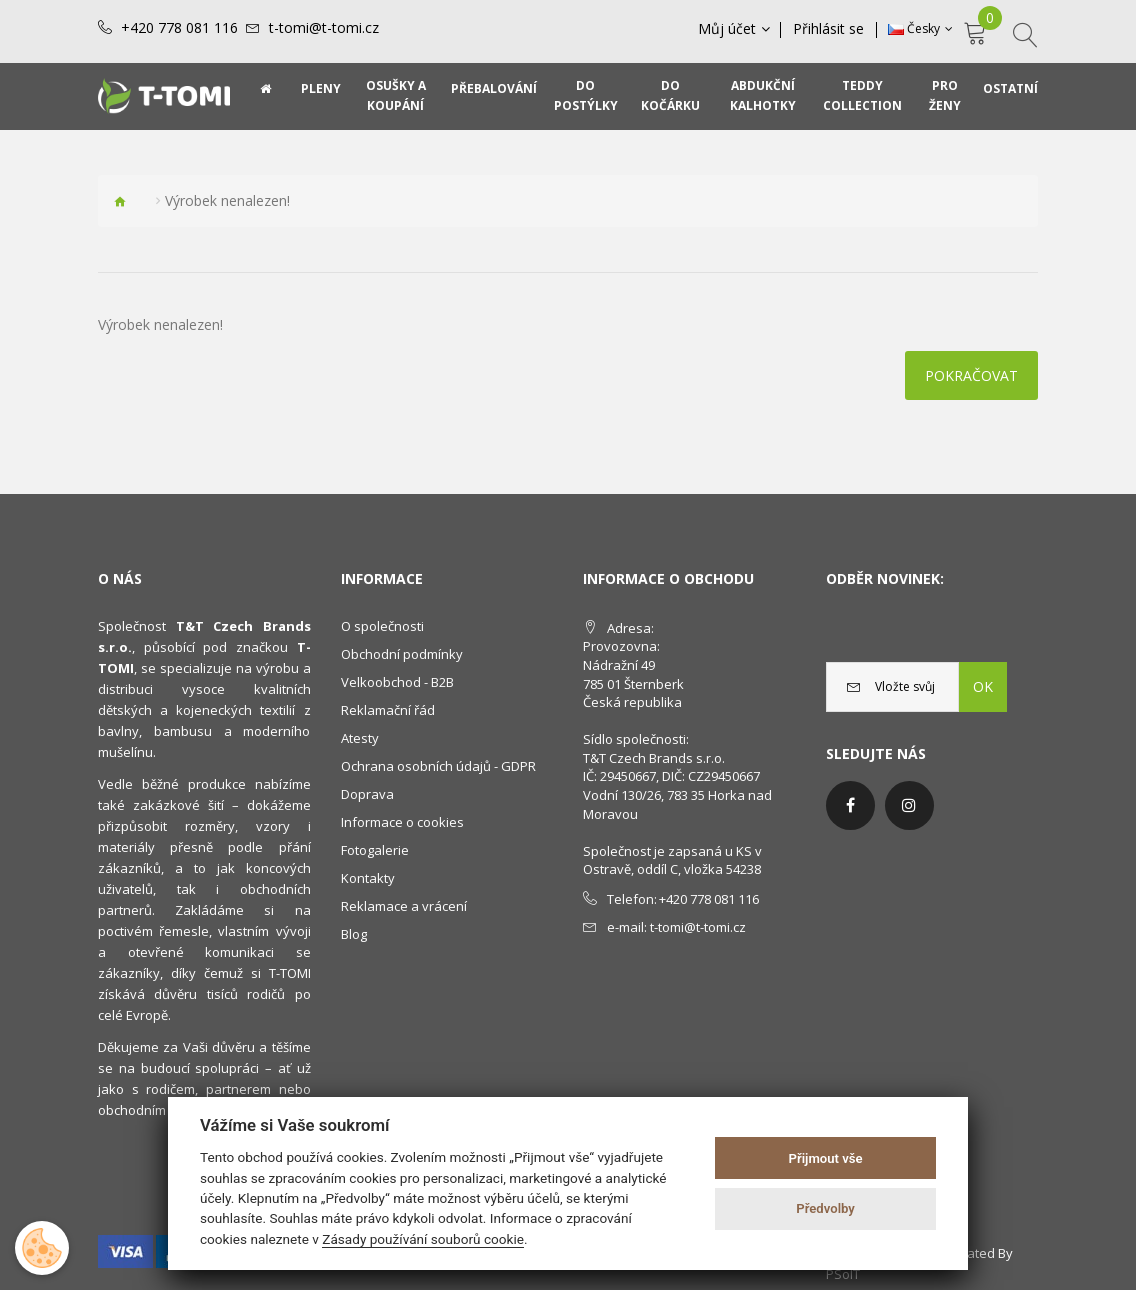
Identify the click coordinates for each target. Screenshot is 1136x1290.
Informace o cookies (402, 822)
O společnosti (382, 626)
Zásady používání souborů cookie (423, 1239)
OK (983, 686)
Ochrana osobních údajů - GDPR (438, 766)
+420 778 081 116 (179, 28)
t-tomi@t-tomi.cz (324, 28)
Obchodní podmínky (402, 654)
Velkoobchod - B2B (397, 682)
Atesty (360, 738)
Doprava (367, 794)
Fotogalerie (375, 850)
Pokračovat (971, 375)
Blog (354, 934)
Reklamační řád (388, 710)
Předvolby (825, 1208)
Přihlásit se (829, 29)
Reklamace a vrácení (404, 906)
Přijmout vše (826, 1158)
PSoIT (843, 1274)
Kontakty (368, 878)
